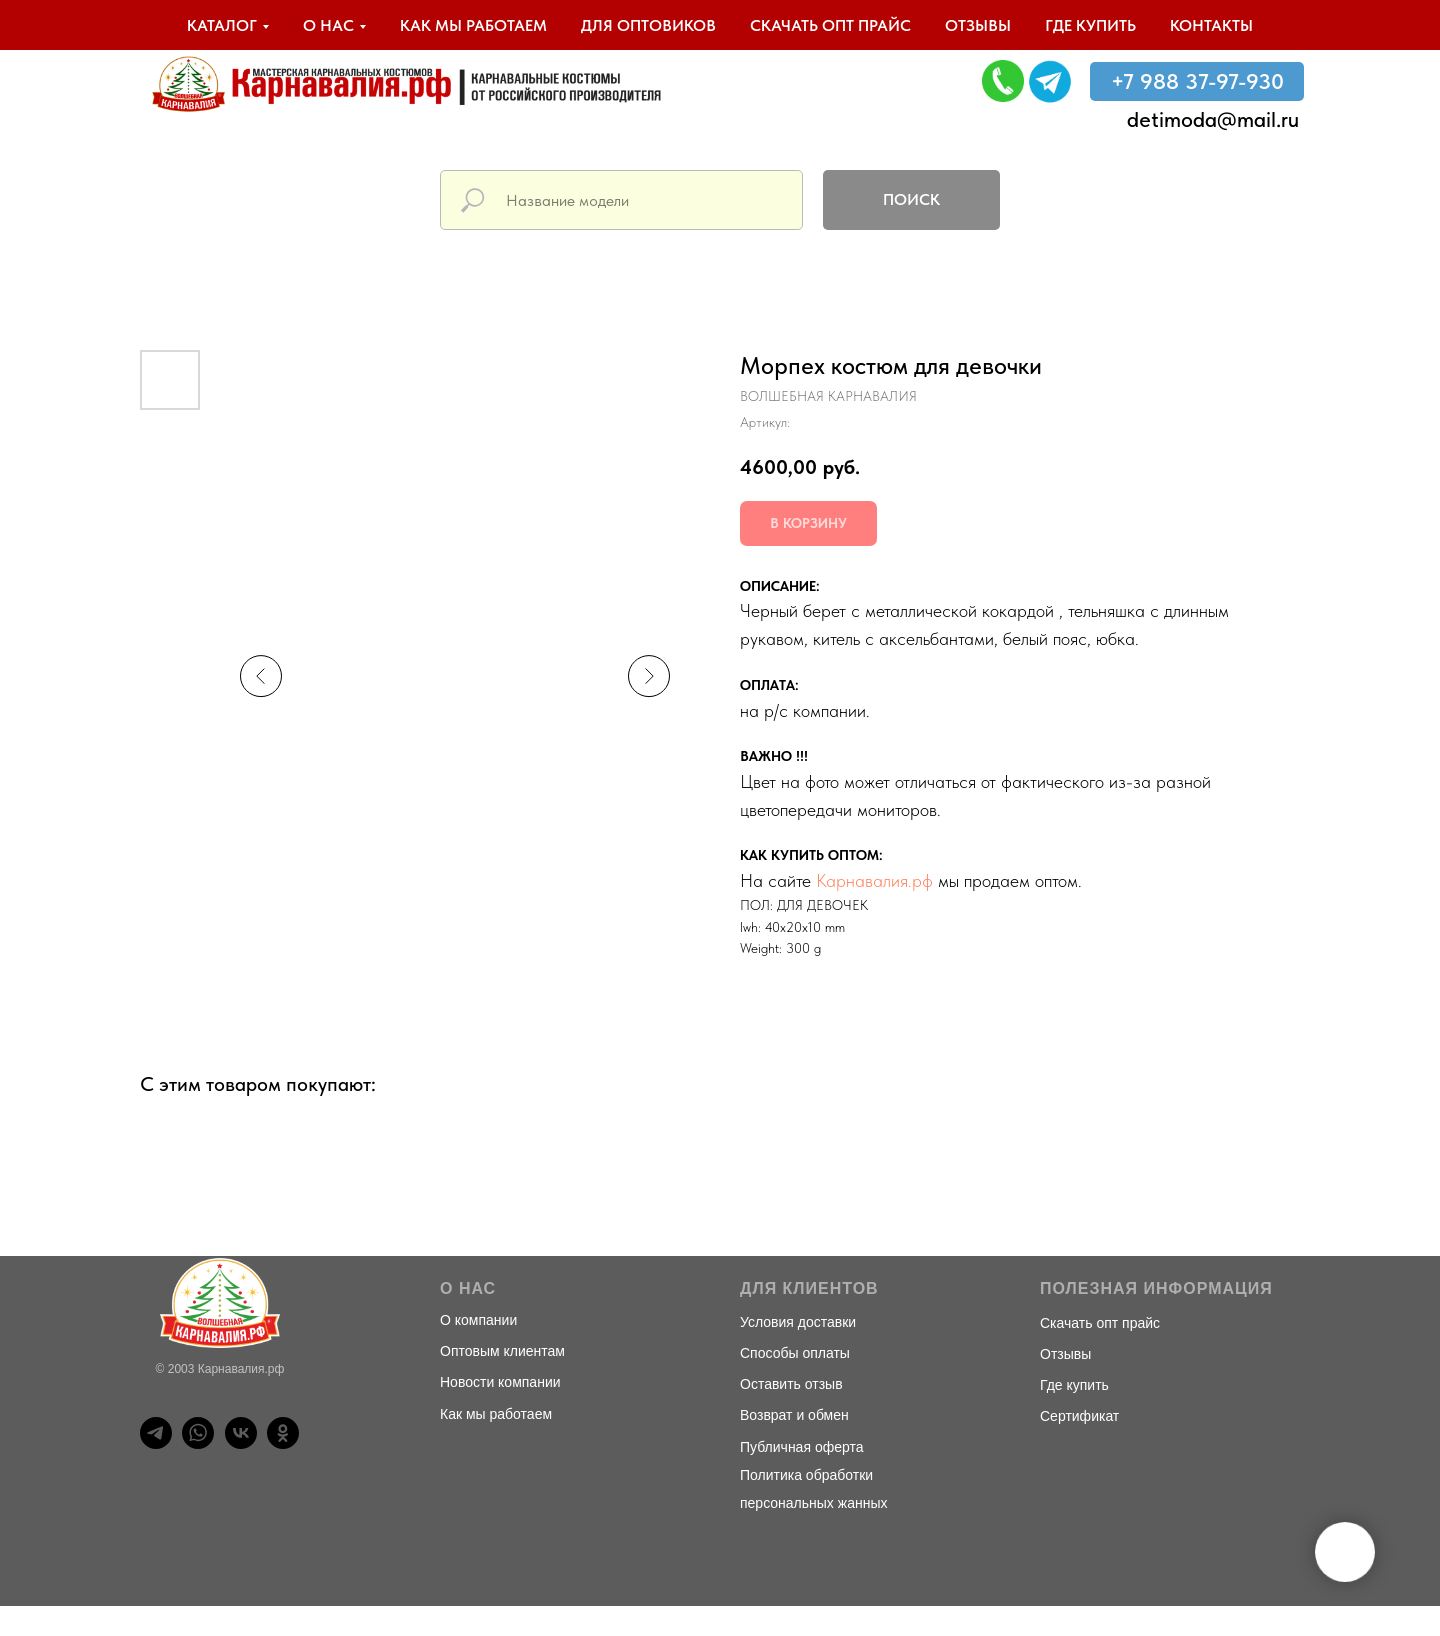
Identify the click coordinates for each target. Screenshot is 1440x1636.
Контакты (1211, 25)
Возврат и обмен (794, 1415)
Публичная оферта (802, 1447)
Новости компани (496, 1382)
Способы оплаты (795, 1353)
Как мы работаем (473, 25)
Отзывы (978, 25)
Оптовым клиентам (502, 1351)
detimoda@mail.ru (1213, 119)
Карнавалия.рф (874, 880)
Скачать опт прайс (830, 25)
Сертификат (1079, 1416)
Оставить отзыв (791, 1384)
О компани (474, 1320)
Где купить (1090, 25)
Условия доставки (798, 1322)
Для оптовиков (648, 25)
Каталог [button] (222, 25)
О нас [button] (328, 25)
